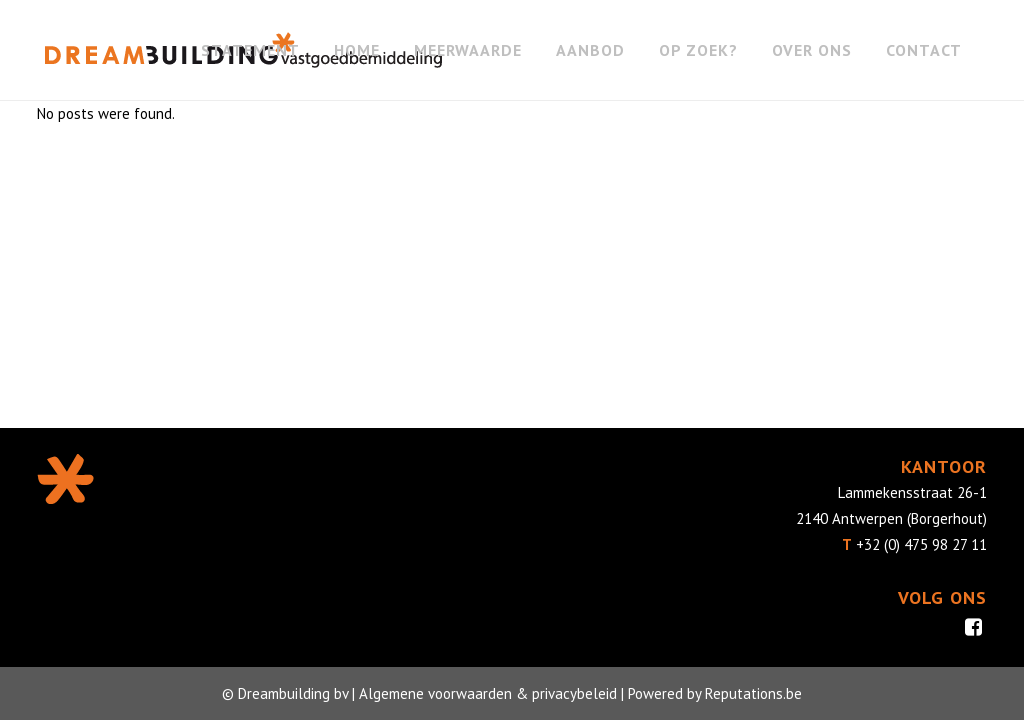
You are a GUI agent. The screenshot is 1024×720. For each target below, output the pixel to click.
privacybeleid (574, 693)
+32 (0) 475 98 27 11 (921, 544)
